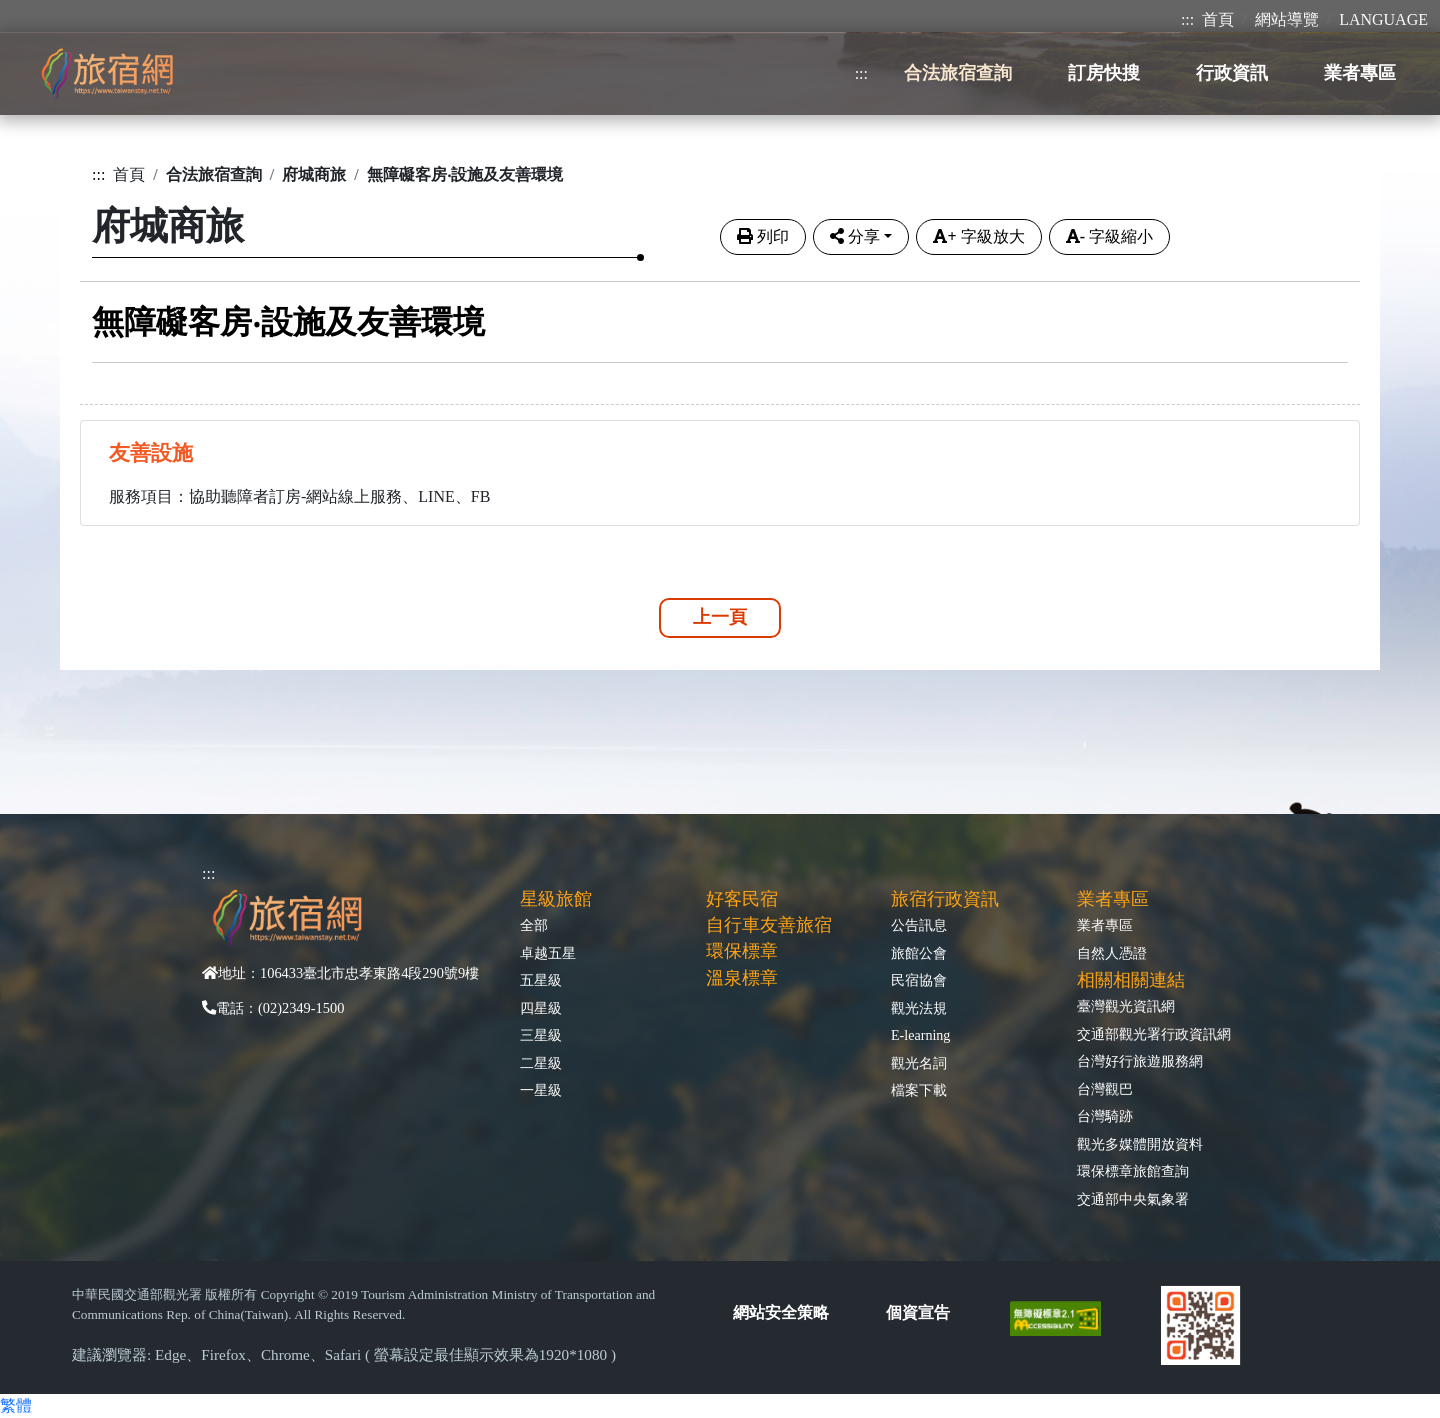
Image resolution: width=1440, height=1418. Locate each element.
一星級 (541, 1090)
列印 (763, 236)
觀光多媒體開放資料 (1140, 1144)
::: (1187, 19)
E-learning (920, 1035)
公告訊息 (919, 925)
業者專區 (1105, 925)
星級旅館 (556, 899)
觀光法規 (919, 1008)
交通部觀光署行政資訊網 (1154, 1034)
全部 (534, 925)
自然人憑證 (1112, 953)
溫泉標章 (742, 978)
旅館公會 (919, 953)
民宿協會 (919, 980)
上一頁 (720, 617)
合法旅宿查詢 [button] (958, 73)
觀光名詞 (919, 1063)
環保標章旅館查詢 (1133, 1171)
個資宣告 (918, 1312)
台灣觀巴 (1105, 1089)
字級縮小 (1109, 236)
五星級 (541, 980)
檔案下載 (919, 1090)
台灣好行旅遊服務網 (1140, 1061)
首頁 (1218, 19)
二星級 (541, 1063)
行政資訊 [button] (1232, 73)
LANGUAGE (1383, 19)
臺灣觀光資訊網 (1126, 1006)
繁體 (16, 1405)
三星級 (541, 1035)
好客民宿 (742, 899)
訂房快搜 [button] (1104, 73)
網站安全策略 (781, 1312)
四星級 (541, 1008)
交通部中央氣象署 (1133, 1199)
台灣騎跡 (1105, 1116)
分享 (855, 236)
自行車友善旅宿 (769, 925)
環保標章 (742, 951)
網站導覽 (1287, 19)
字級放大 (978, 236)
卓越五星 (548, 953)
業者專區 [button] (1360, 73)
